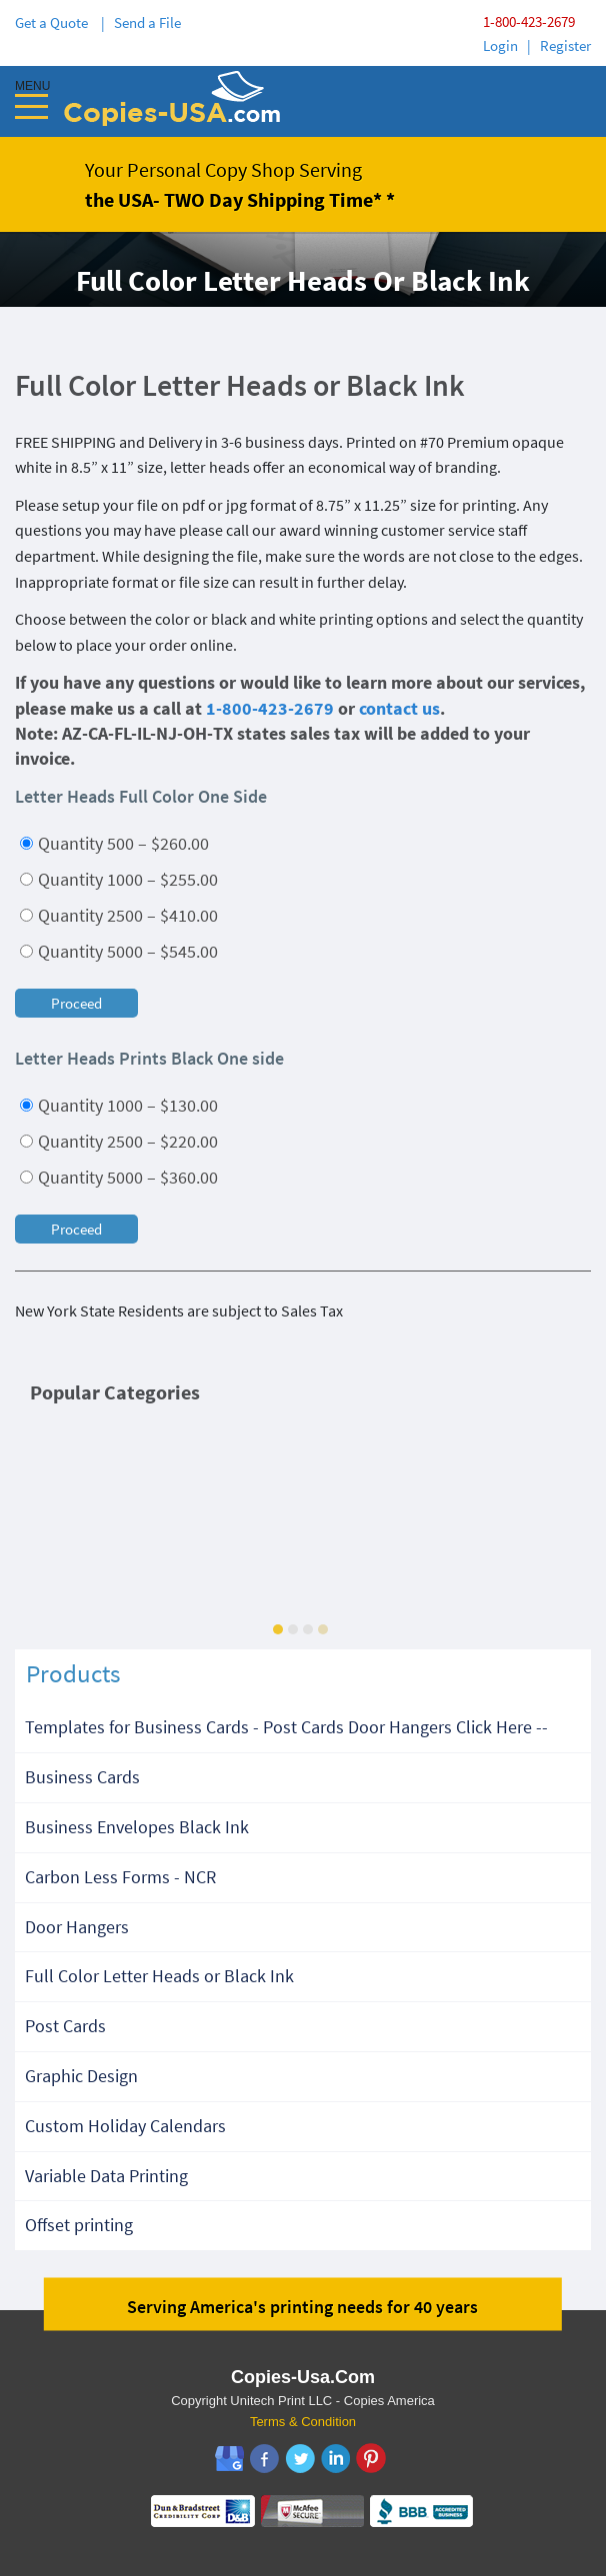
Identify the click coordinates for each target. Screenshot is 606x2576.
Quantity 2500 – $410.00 (119, 915)
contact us (399, 708)
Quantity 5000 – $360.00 (119, 1177)
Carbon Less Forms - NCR (120, 1876)
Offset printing (79, 2224)
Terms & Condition (303, 2421)
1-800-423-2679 (529, 21)
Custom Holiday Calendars (125, 2125)
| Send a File (141, 22)
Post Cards (65, 2025)
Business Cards (82, 1776)
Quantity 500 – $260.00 (114, 843)
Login (500, 45)
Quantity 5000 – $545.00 (119, 951)
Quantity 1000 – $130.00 (119, 1105)
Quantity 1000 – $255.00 (119, 879)
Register (565, 45)
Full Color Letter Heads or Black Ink (159, 1975)
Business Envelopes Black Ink (137, 1826)
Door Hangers (77, 1926)
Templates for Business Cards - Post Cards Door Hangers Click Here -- (286, 1726)
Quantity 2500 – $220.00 (119, 1141)
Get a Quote (54, 22)
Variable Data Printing (106, 2175)
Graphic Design (81, 2075)
